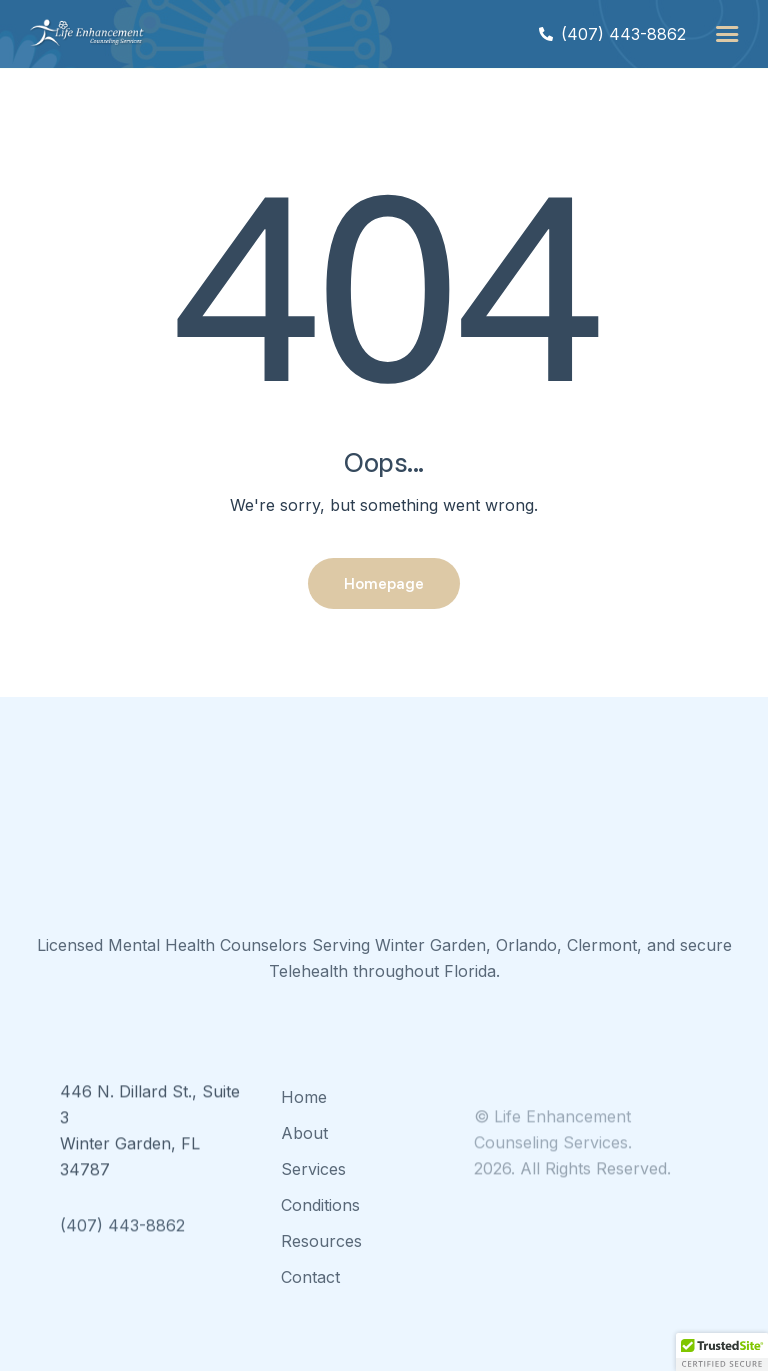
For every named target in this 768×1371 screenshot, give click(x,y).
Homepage (384, 583)
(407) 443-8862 (122, 1244)
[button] (727, 34)
